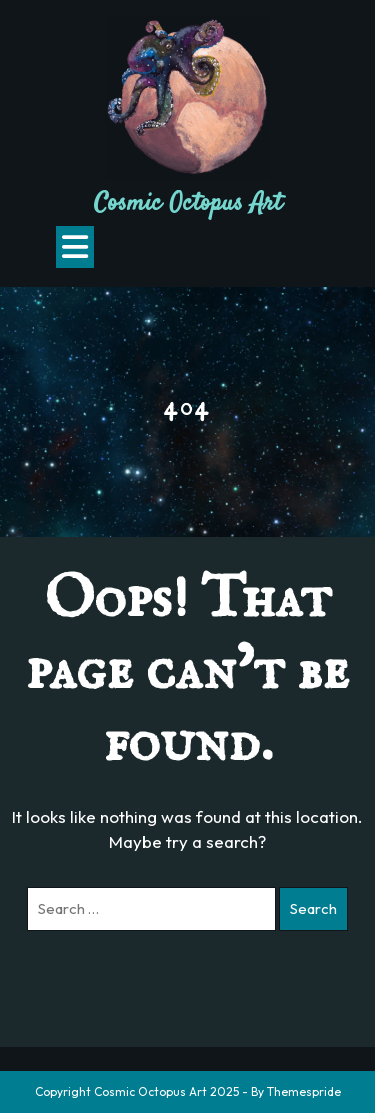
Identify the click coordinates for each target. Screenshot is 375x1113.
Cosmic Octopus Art (188, 203)
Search (313, 908)
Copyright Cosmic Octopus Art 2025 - (141, 1091)
